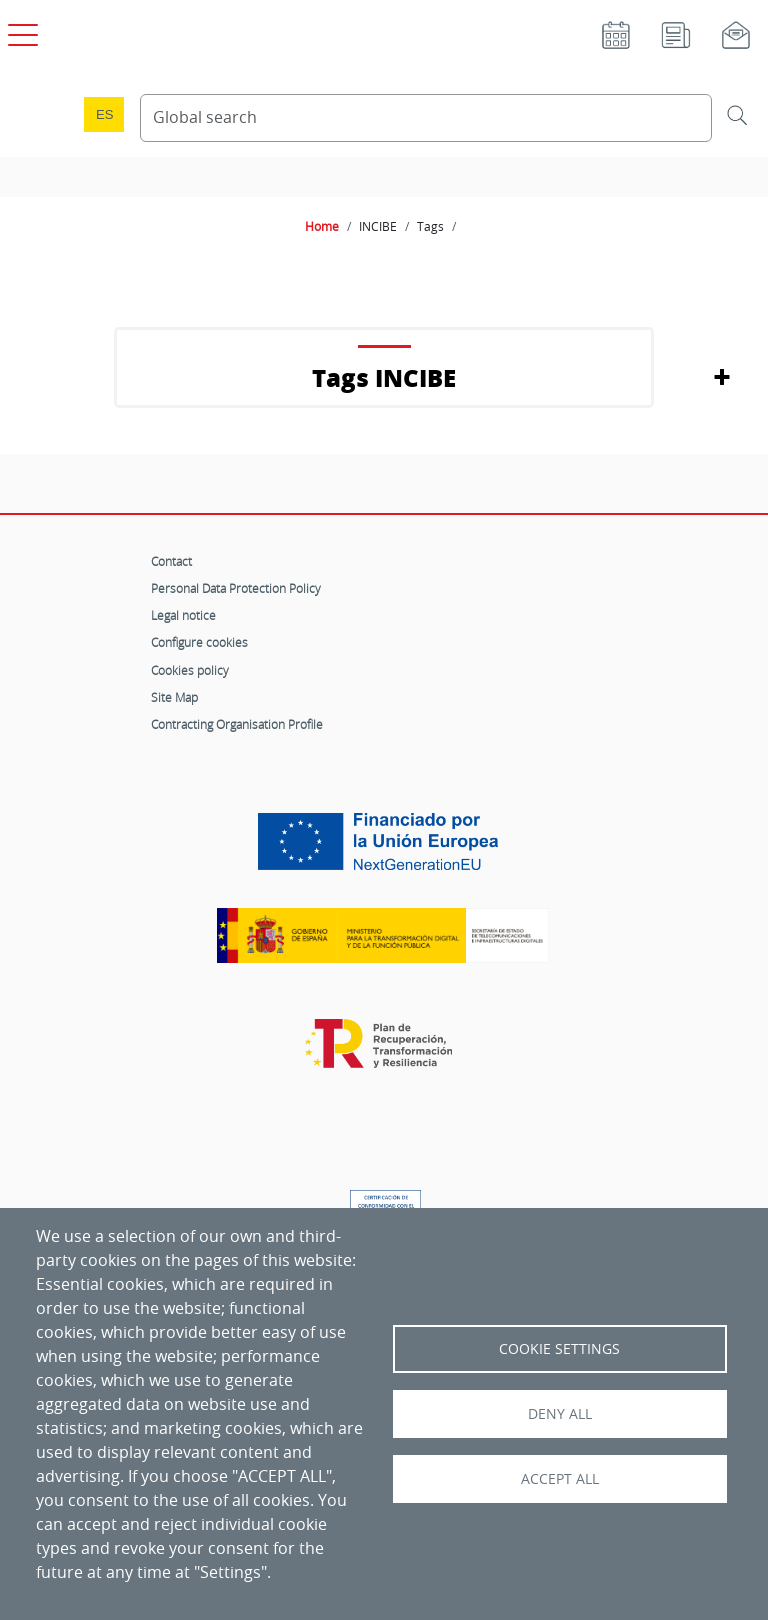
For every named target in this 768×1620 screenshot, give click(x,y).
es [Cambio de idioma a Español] (105, 114)
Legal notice (183, 615)
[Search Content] (426, 118)
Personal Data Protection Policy (236, 588)
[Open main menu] (20, 31)
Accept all (560, 1479)
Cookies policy (190, 670)
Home (322, 226)
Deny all (560, 1414)
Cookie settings (559, 1349)
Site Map (174, 697)
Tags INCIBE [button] (384, 377)
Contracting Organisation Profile (237, 724)
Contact (171, 561)
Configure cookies (199, 642)
